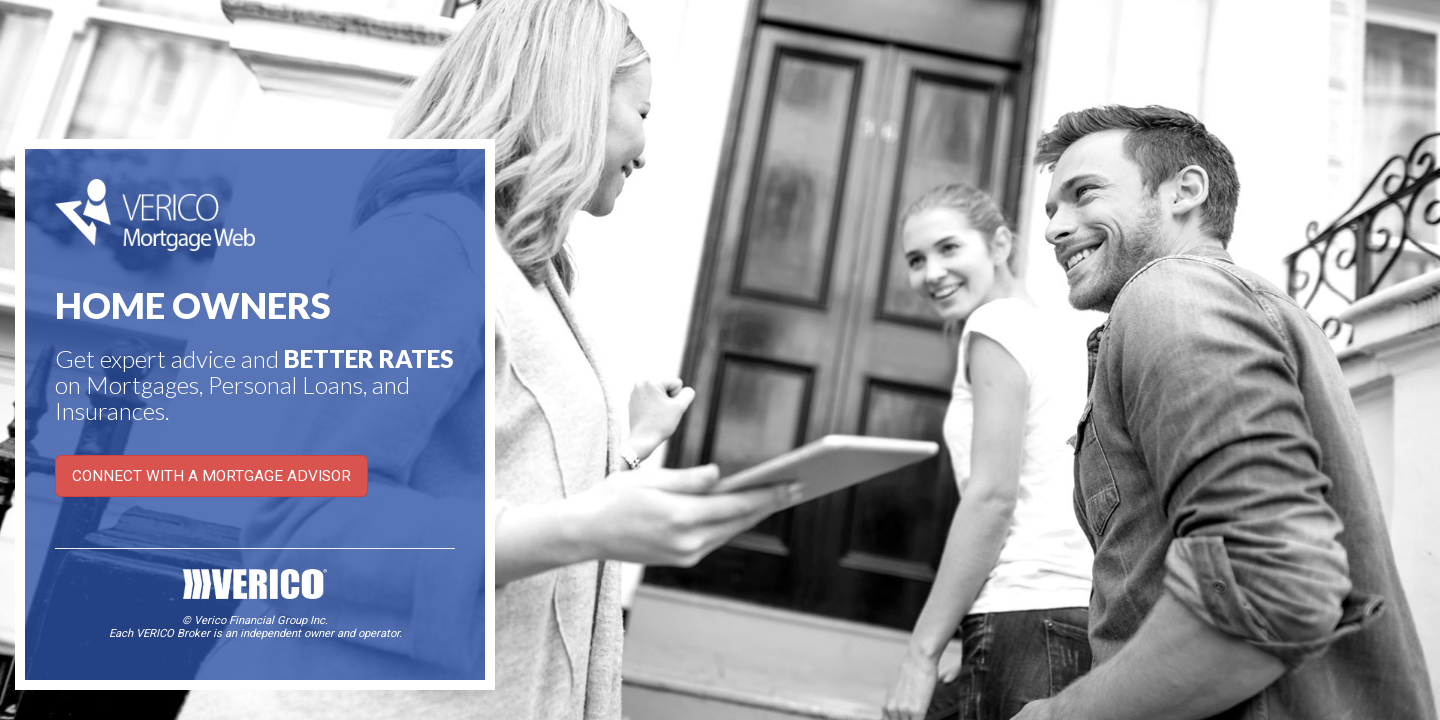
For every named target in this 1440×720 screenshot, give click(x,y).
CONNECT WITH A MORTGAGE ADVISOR (211, 476)
